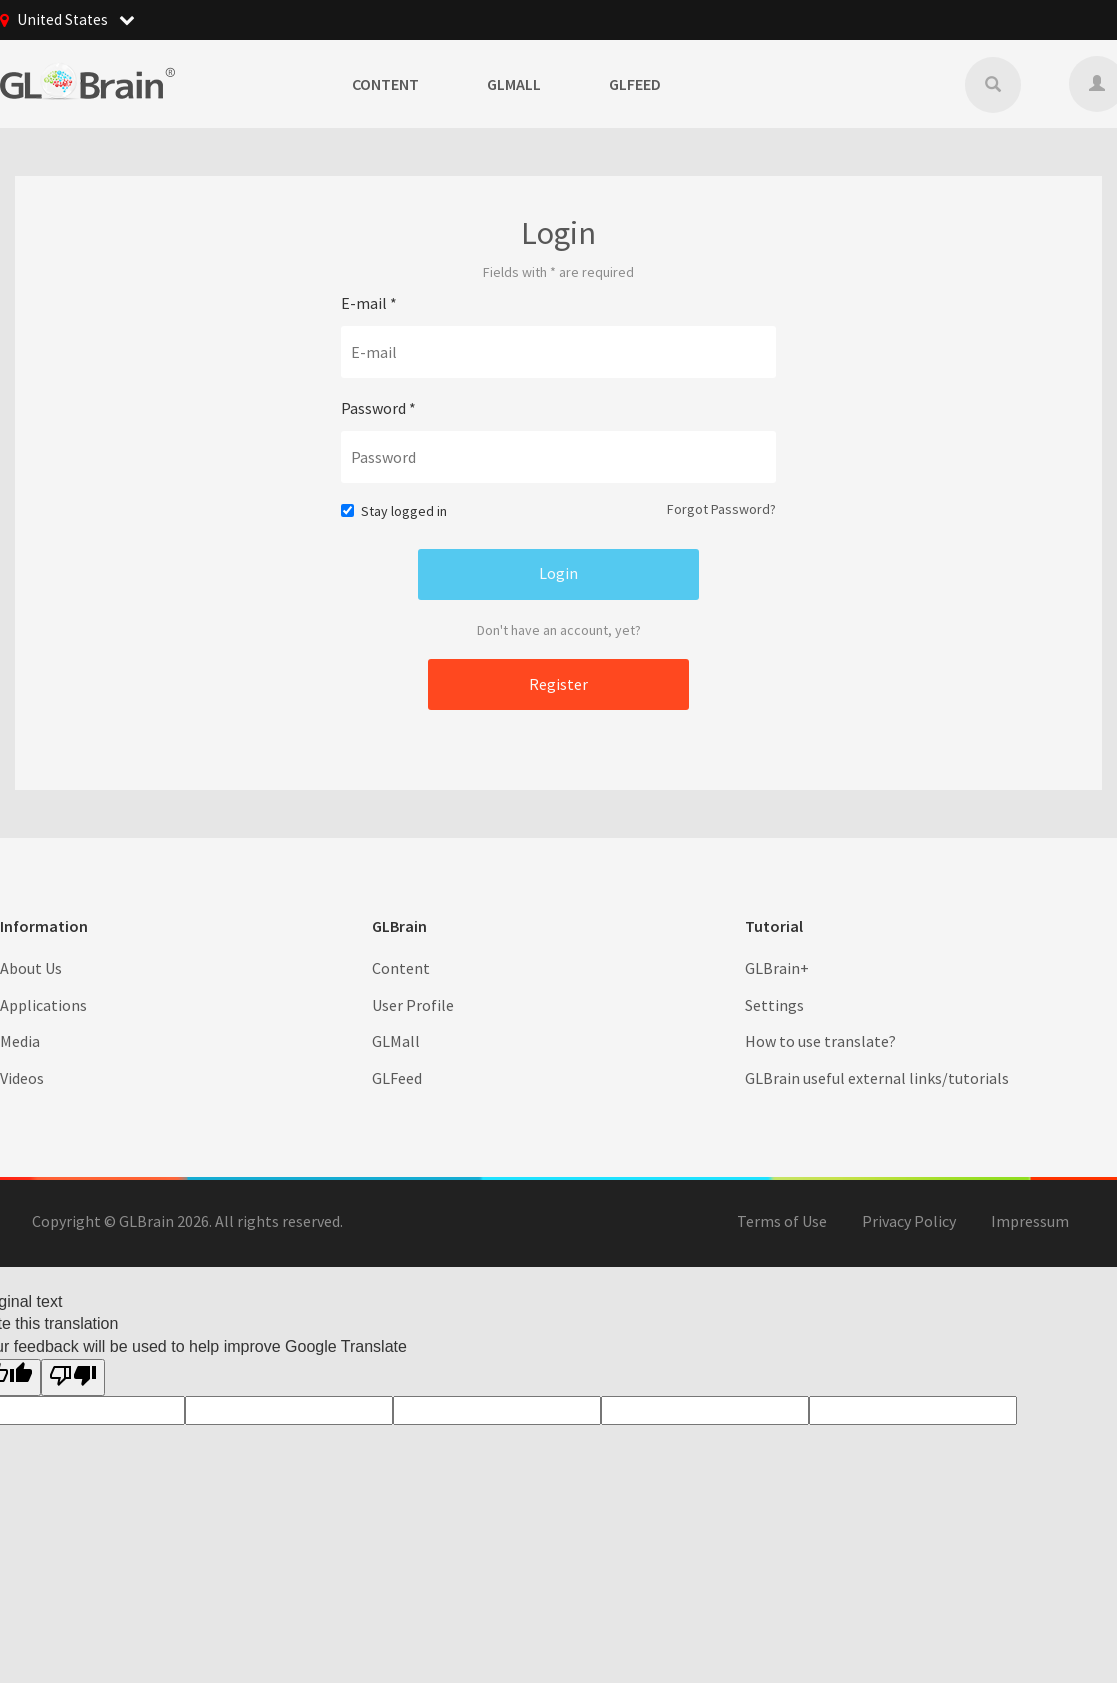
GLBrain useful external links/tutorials (877, 1078)
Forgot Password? (721, 509)
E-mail (369, 303)
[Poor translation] (73, 1377)
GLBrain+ (777, 967)
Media (20, 1041)
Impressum (1030, 1221)
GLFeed (635, 84)
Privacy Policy (909, 1221)
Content (385, 84)
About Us (31, 967)
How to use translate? (820, 1041)
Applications (43, 1004)
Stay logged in (394, 511)
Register (558, 683)
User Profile (413, 1004)
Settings (774, 1004)
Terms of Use (782, 1221)
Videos (22, 1078)
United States (77, 20)
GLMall (514, 84)
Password (378, 408)
